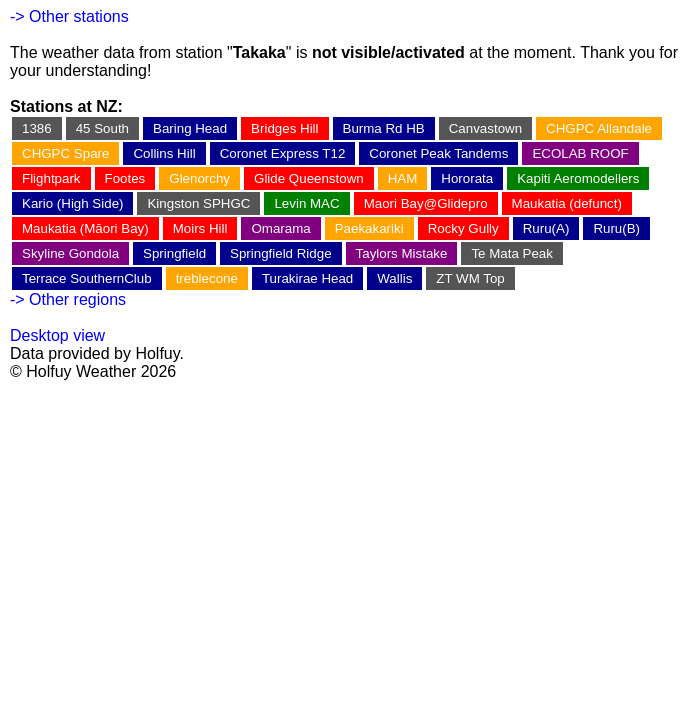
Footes (125, 178)
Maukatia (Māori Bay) (85, 228)
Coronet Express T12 (283, 153)
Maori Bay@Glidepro (426, 203)
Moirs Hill (200, 228)
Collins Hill (164, 153)
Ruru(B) (616, 228)
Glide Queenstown (309, 178)
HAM (403, 178)
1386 (37, 128)
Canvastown (485, 128)
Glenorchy (199, 178)
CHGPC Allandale (599, 128)
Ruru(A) (546, 228)
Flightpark (51, 178)
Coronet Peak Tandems (438, 153)
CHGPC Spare (65, 153)
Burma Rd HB (384, 128)
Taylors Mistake (402, 253)
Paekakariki (369, 228)
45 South (102, 128)
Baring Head (190, 128)
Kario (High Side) (72, 203)
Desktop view (57, 335)
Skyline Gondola (70, 253)
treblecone (207, 278)
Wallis (394, 278)
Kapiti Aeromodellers (578, 178)
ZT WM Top (470, 278)
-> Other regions (68, 299)
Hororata (467, 178)
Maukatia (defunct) (567, 203)
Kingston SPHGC (198, 203)
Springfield (174, 253)
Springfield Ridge (281, 253)
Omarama (280, 228)
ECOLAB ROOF (580, 153)
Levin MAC (306, 203)
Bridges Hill (284, 128)
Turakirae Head (307, 278)
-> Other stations (69, 16)
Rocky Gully (463, 228)
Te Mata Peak (512, 253)
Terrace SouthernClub (87, 278)
